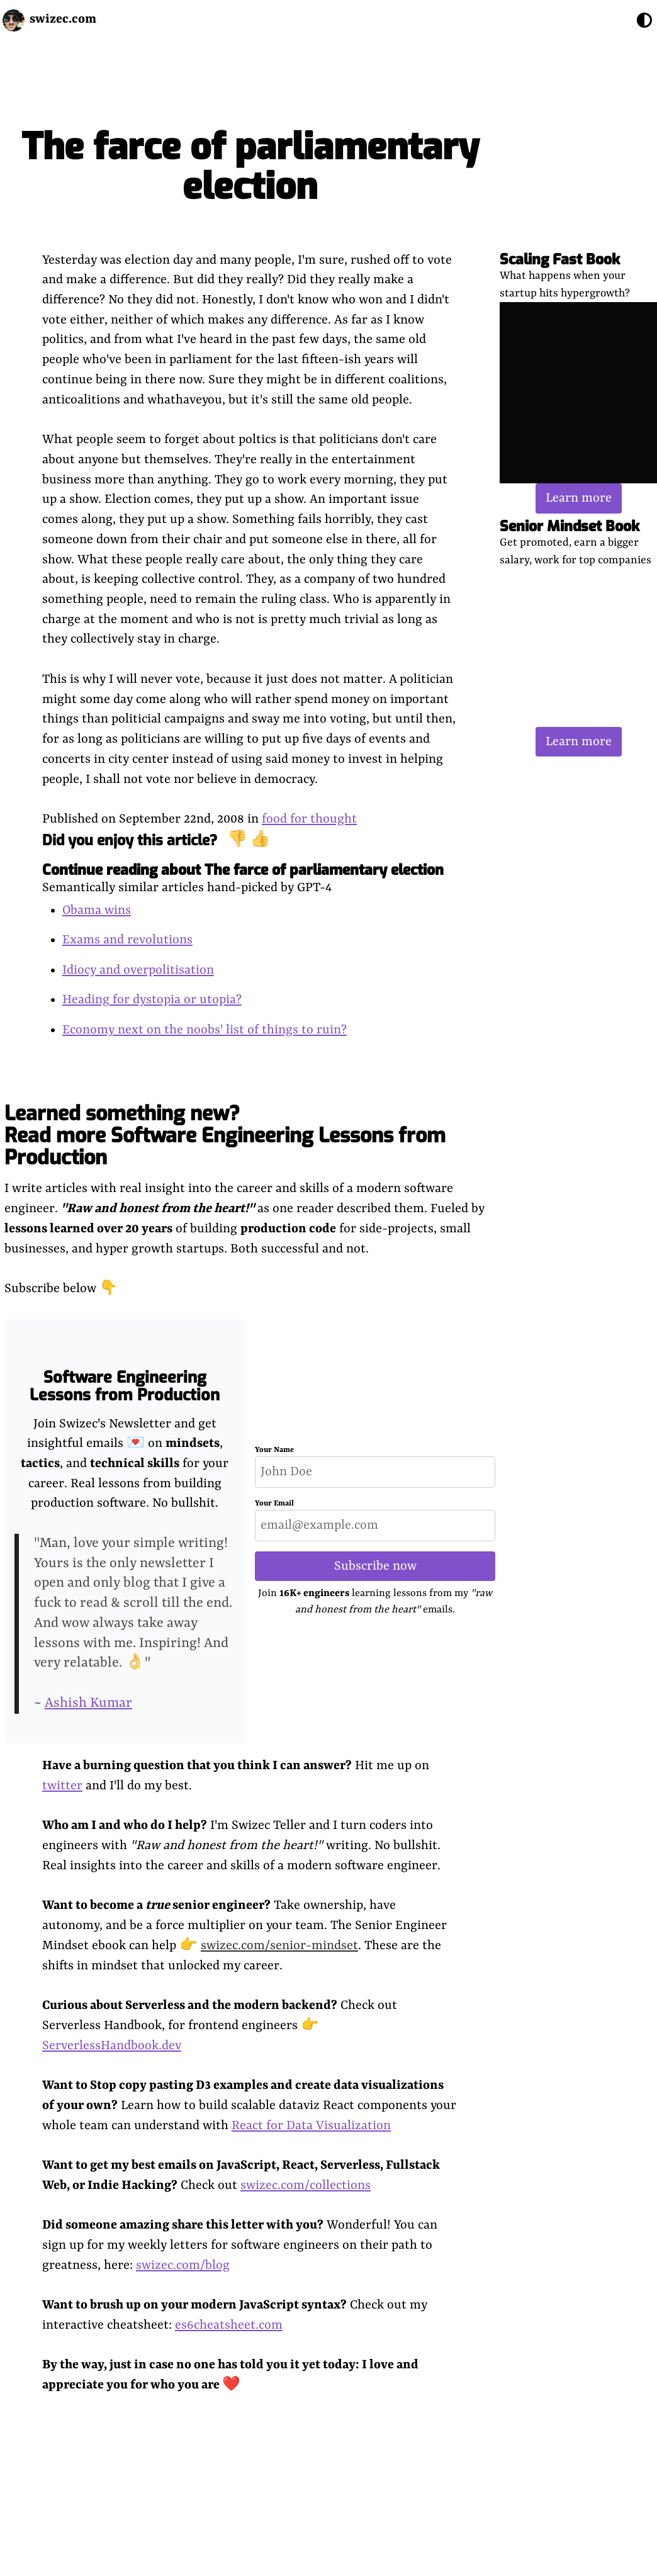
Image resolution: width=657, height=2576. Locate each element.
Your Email (274, 1503)
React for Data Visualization (311, 2125)
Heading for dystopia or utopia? (152, 1000)
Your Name (274, 1450)
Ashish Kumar (88, 1703)
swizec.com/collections (305, 2185)
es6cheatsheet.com (229, 2325)
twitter (62, 1786)
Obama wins (96, 910)
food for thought (309, 819)
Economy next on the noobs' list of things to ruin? (204, 1030)
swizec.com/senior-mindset (279, 1945)
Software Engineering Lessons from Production (125, 1386)
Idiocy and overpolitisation (138, 970)
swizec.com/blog (183, 2265)
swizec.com (63, 19)
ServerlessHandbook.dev (111, 2046)
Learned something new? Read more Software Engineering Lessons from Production (225, 1135)
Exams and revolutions (127, 940)
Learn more (579, 498)
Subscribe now (375, 1566)
